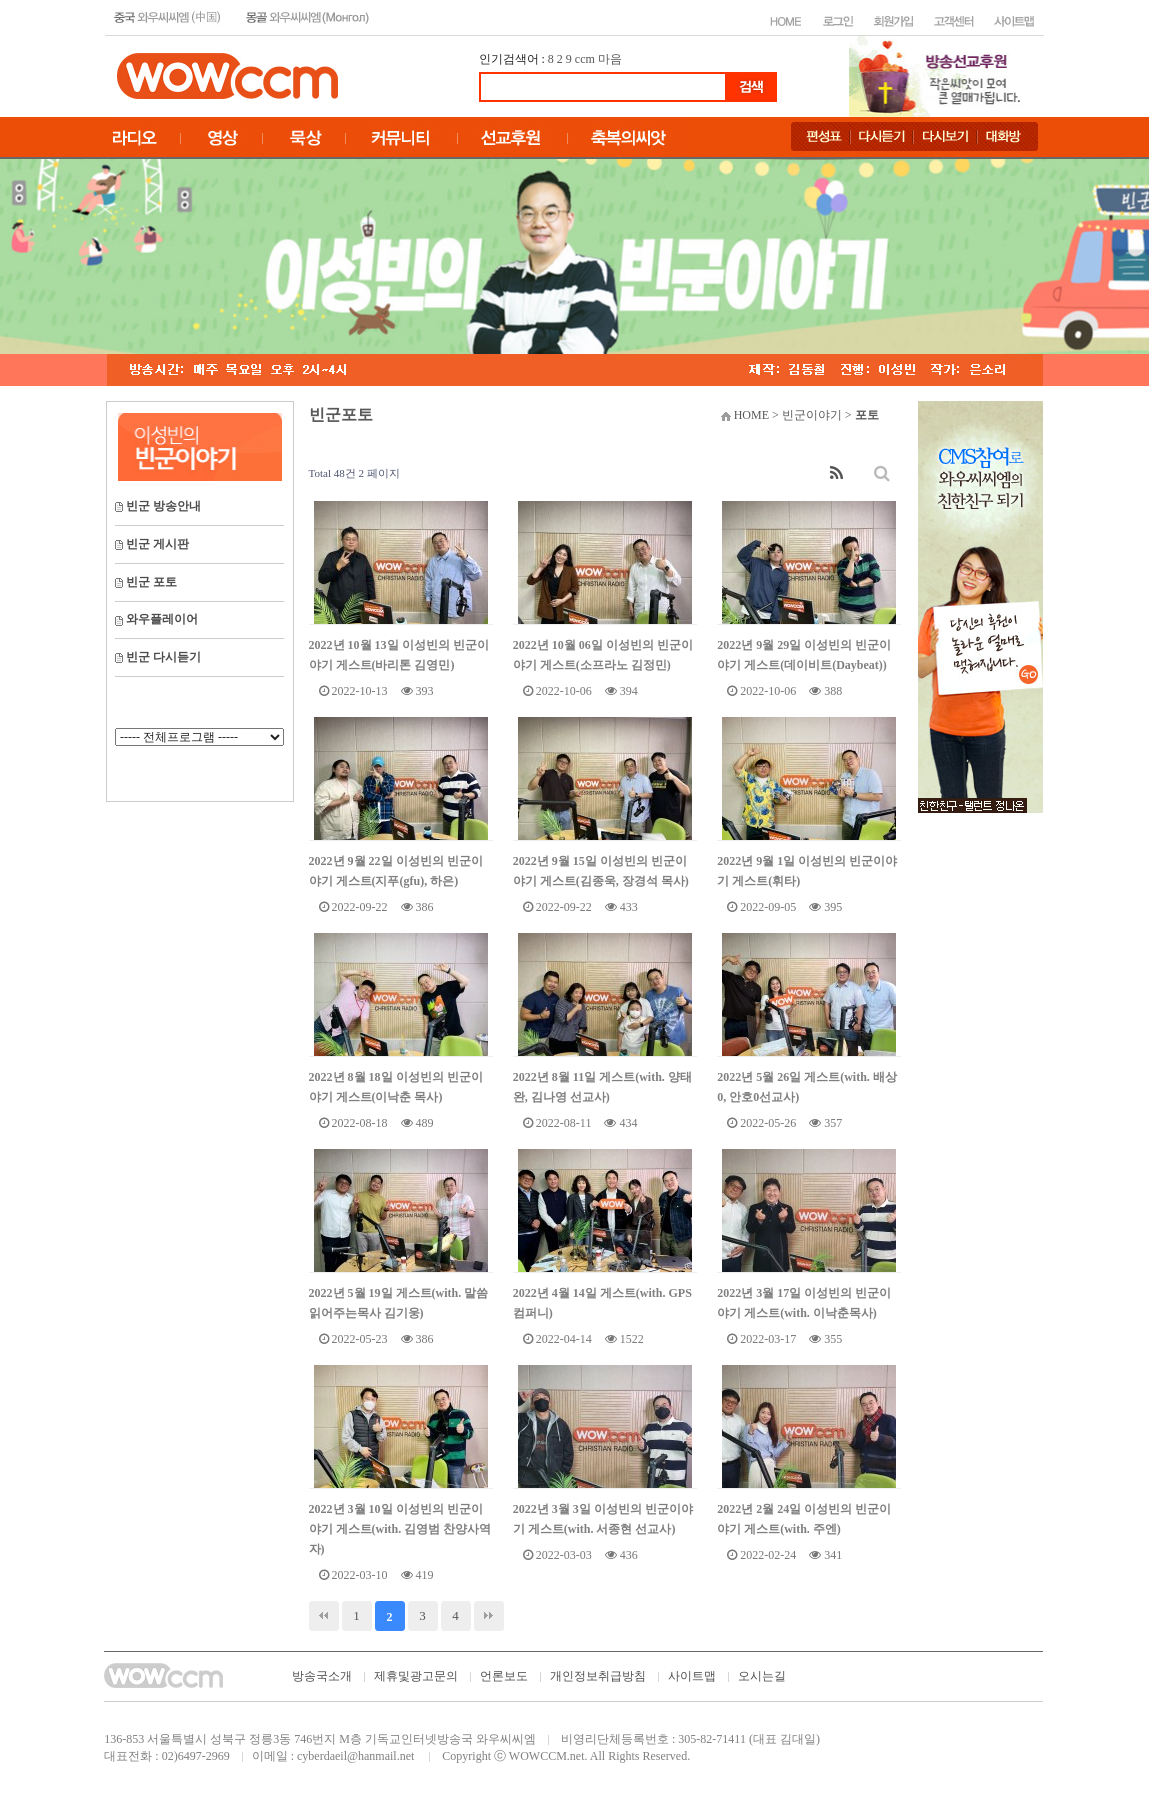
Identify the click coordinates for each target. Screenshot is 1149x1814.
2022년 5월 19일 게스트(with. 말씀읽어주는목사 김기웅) (399, 1303)
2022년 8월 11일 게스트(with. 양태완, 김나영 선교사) (602, 1087)
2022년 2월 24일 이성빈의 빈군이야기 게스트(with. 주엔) (804, 1519)
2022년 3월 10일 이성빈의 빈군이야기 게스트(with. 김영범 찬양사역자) (400, 1529)
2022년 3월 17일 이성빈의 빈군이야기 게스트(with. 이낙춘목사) (804, 1303)
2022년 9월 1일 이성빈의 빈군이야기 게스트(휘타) (807, 871)
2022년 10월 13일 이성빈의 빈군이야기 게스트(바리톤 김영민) (399, 655)
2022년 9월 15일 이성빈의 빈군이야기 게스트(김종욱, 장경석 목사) (601, 871)
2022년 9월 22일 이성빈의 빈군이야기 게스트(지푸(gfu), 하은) (396, 871)
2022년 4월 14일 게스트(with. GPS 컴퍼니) (602, 1303)
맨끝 (489, 1616)
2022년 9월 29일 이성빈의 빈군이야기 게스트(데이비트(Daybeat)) (804, 655)
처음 (324, 1616)
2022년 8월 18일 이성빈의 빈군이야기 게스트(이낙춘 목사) (396, 1087)
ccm (585, 59)
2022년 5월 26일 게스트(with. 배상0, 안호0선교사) (807, 1087)
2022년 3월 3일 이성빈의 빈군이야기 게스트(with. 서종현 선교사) (603, 1519)
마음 (610, 59)
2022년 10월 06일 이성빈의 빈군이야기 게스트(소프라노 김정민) (603, 655)
